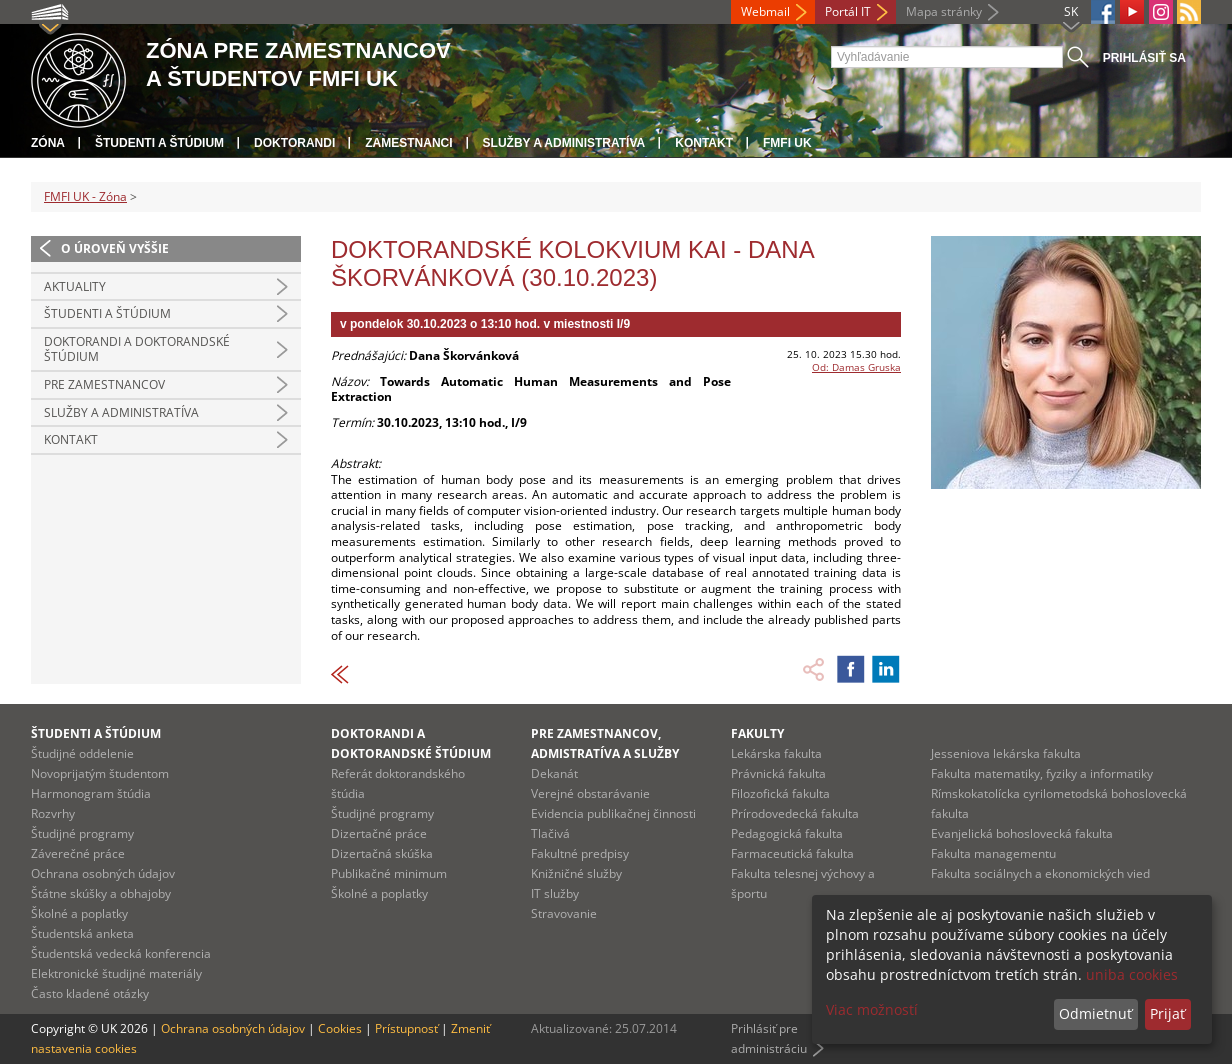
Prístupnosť (406, 1028)
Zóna (48, 143)
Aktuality (75, 286)
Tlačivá (550, 833)
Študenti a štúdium (159, 143)
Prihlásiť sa (1144, 58)
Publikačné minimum (389, 873)
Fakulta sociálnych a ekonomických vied (1040, 873)
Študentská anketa (82, 933)
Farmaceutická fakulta (792, 853)
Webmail (765, 11)
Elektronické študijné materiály (116, 973)
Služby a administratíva (564, 143)
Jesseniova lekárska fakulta (1006, 753)
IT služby (555, 893)
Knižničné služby (576, 873)
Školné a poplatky (79, 913)
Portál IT (848, 11)
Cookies (340, 1028)
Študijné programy (82, 833)
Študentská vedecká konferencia (121, 953)
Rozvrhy (53, 813)
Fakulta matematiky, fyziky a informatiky (1042, 773)
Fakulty (757, 733)
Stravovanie (564, 913)
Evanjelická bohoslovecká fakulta (1022, 833)
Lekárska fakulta (776, 753)
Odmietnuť (1095, 1013)
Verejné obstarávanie (590, 793)
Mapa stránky (944, 11)
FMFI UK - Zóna (85, 196)
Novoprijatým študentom (100, 773)
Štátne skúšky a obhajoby (101, 893)
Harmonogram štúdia (91, 793)
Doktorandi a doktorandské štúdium (137, 349)
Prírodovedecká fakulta (795, 813)
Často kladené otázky (90, 993)
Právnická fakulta (778, 773)
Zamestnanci (408, 143)
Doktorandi (294, 143)
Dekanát (554, 773)
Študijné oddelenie (82, 753)
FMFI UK (787, 143)
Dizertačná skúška (382, 853)
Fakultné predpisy (580, 853)
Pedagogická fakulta (787, 833)
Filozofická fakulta (780, 793)
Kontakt (704, 143)
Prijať (1167, 1013)
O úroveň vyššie (115, 248)
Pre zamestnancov (104, 384)
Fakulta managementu (993, 853)
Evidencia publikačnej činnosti (613, 813)
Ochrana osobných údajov (103, 873)
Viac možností (872, 1009)
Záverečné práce (78, 853)
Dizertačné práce (379, 833)
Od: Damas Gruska (856, 367)
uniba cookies (1132, 974)
